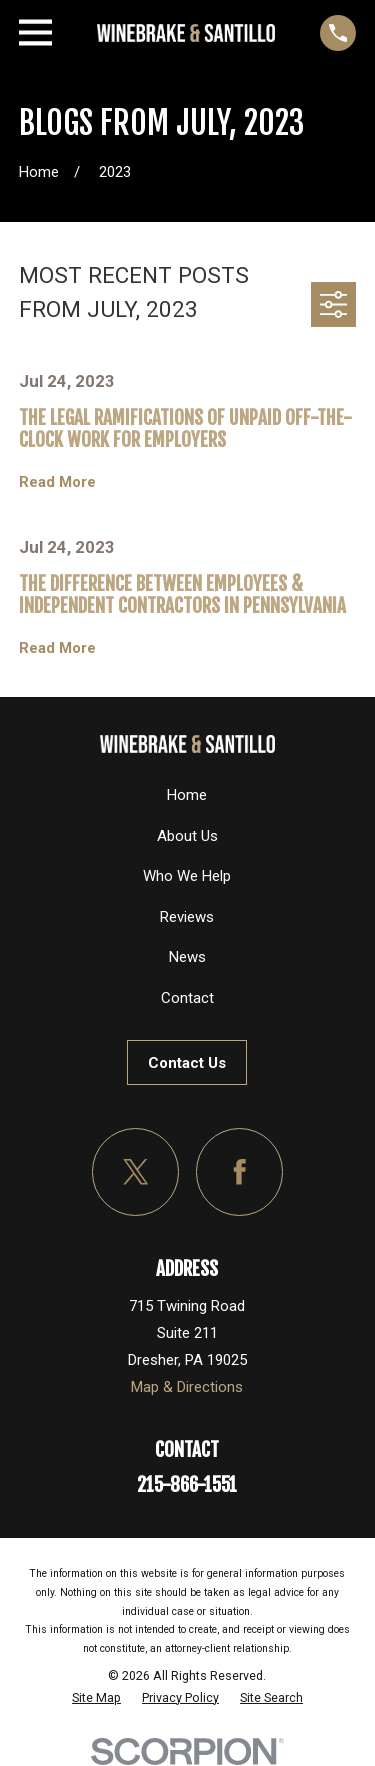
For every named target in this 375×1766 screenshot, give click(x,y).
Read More (57, 482)
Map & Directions (187, 1387)
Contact (187, 998)
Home (187, 795)
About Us (187, 836)
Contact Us (187, 1063)
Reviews (187, 917)
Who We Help (187, 876)
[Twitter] (136, 1172)
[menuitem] (96, 1698)
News (187, 957)
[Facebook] (240, 1172)
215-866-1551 (187, 1485)
